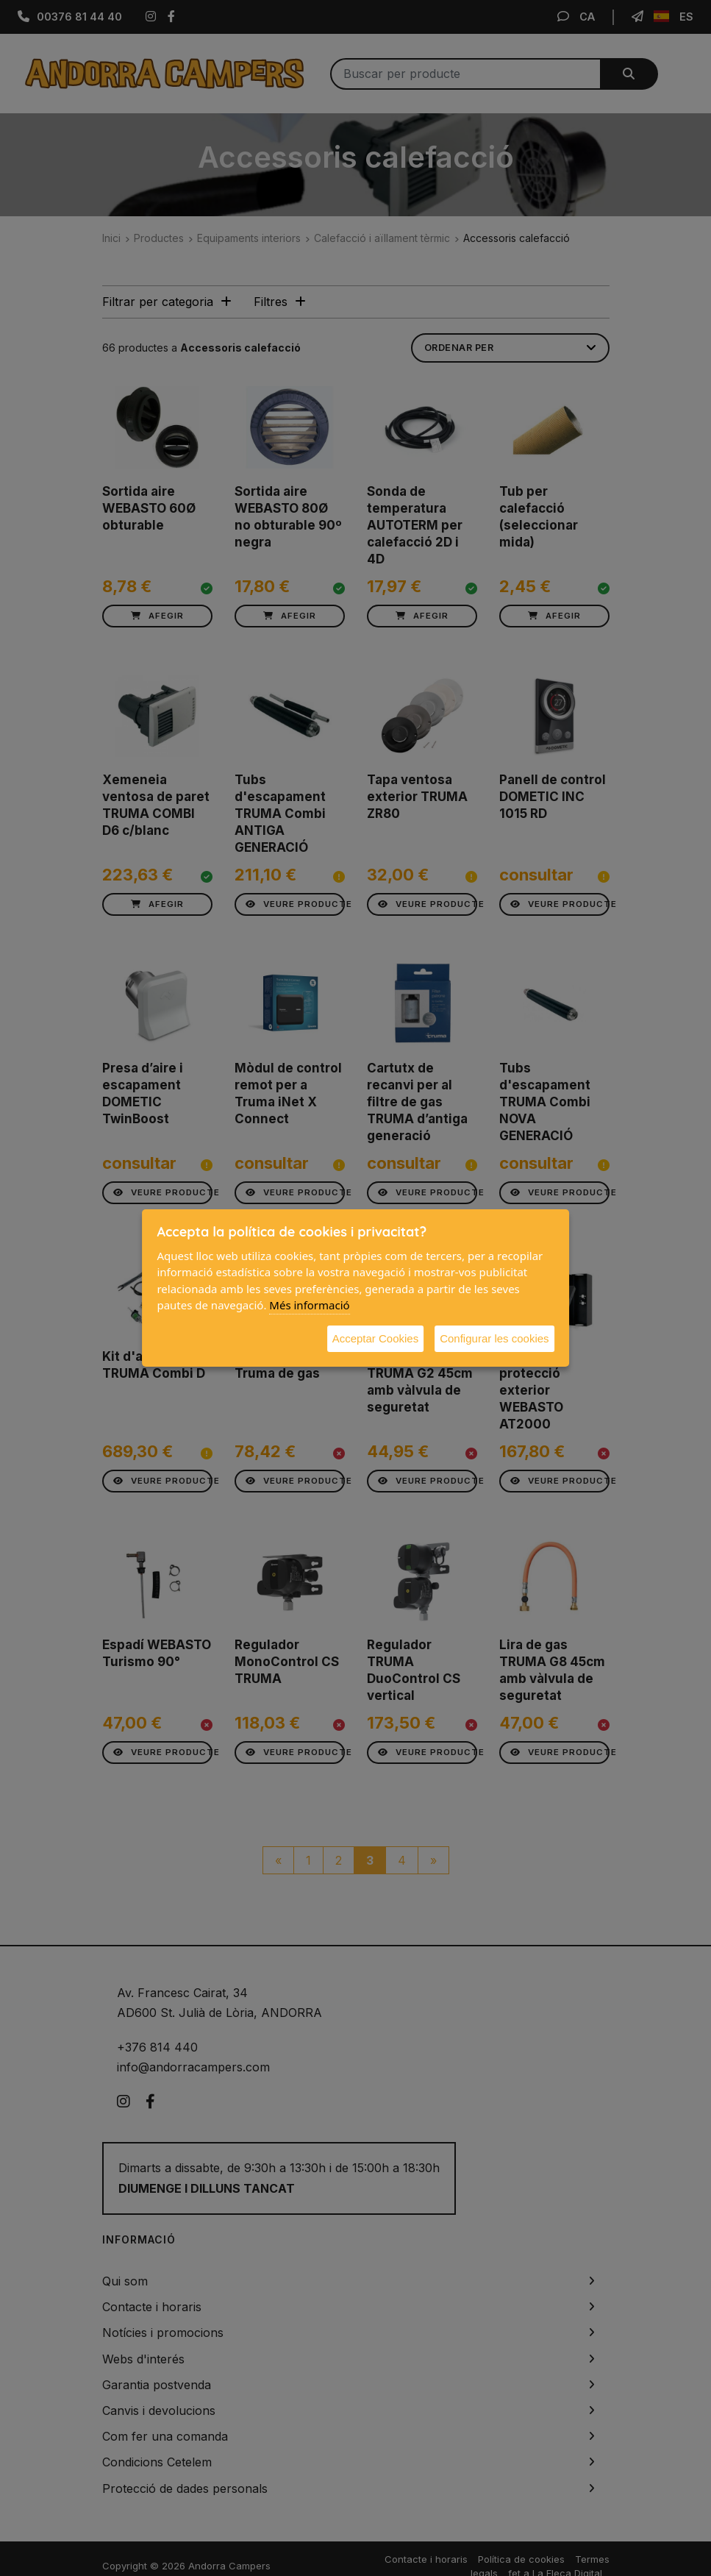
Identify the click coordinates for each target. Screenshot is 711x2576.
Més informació (309, 1305)
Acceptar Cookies (375, 1338)
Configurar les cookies (494, 1338)
